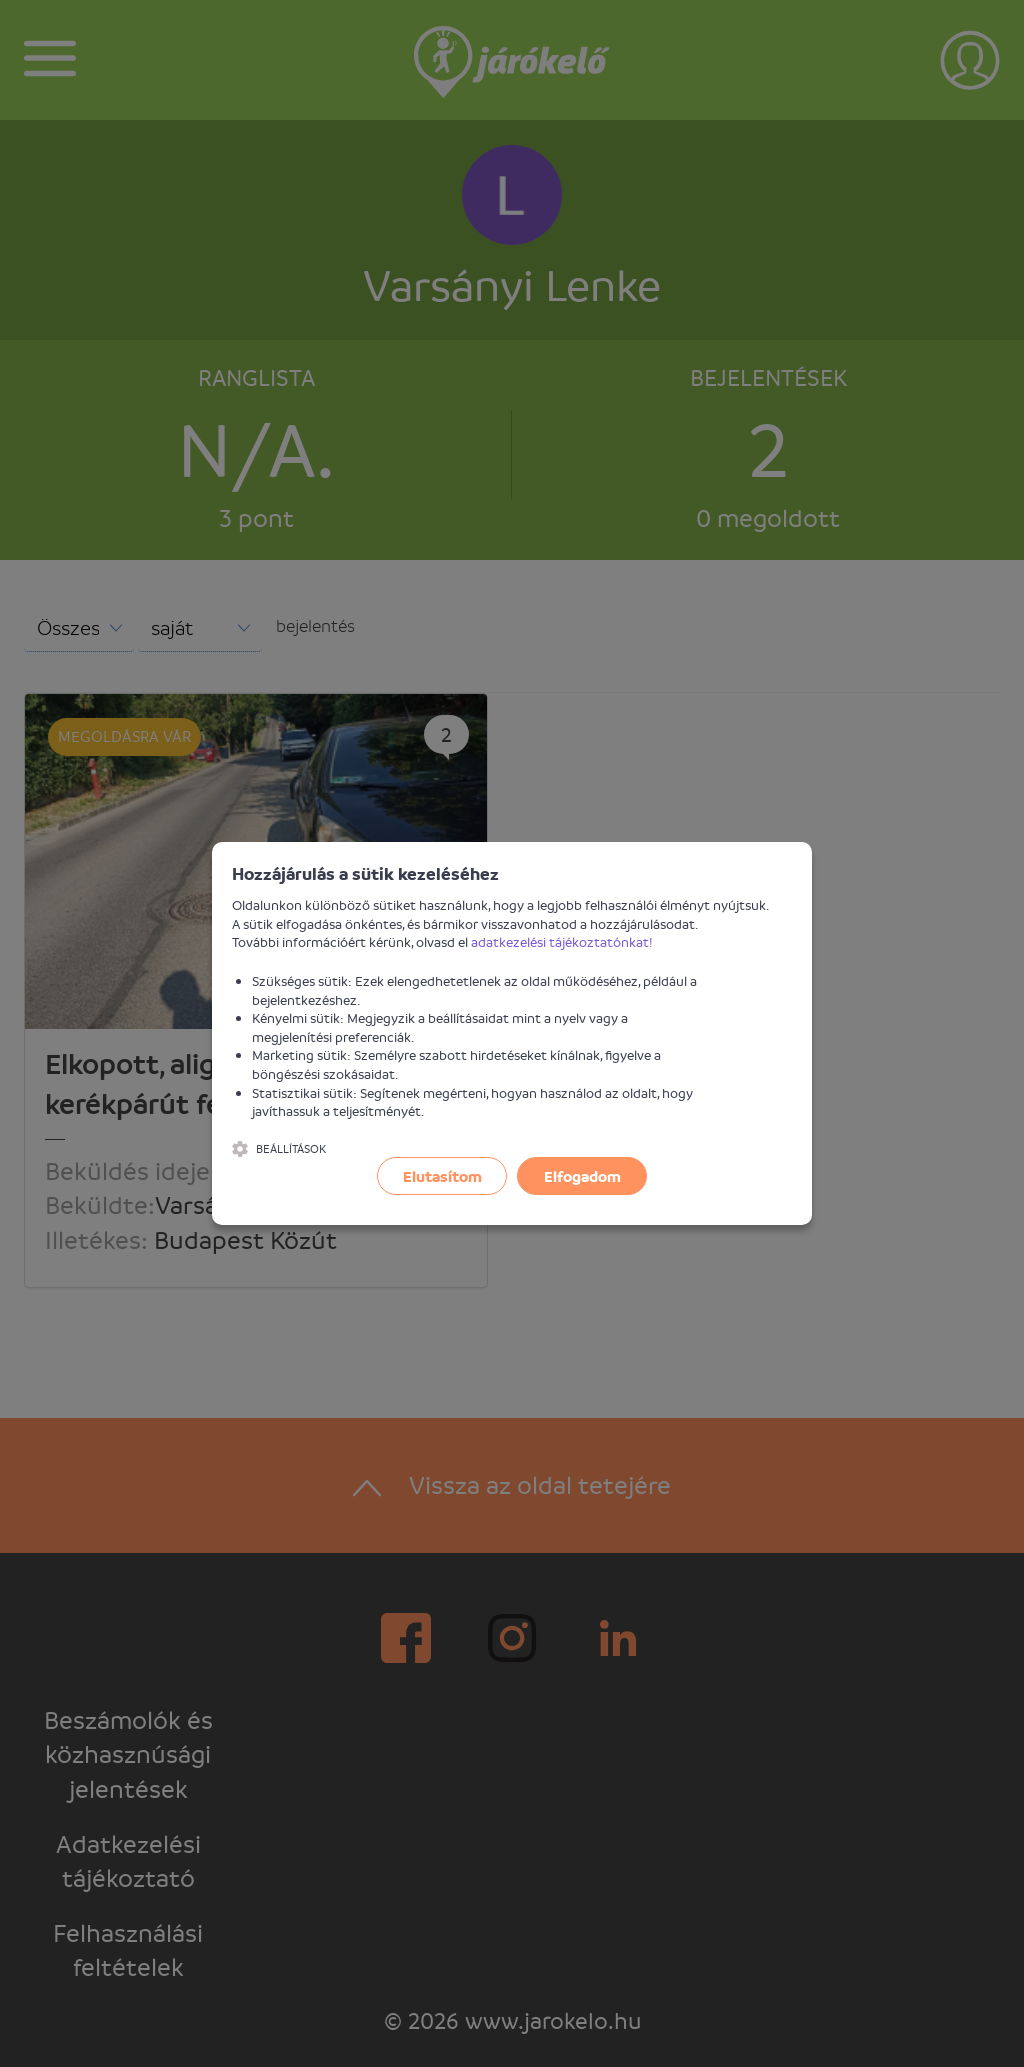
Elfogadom (582, 1176)
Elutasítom (442, 1176)
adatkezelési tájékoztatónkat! (562, 941)
